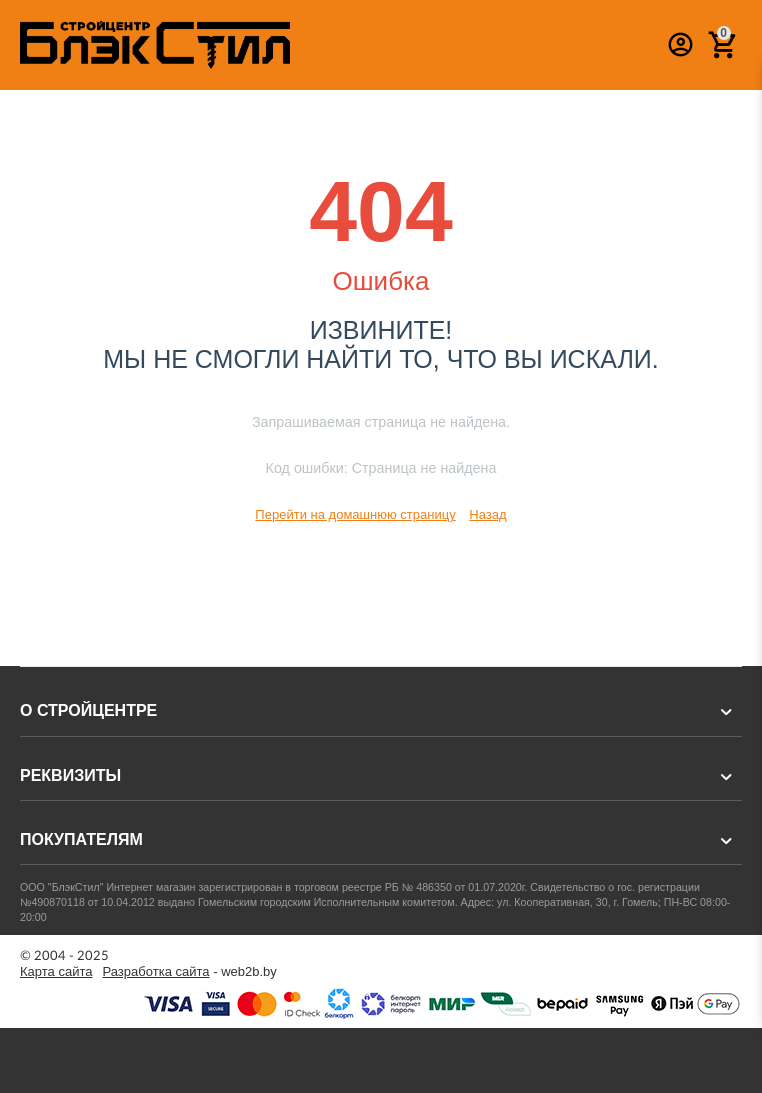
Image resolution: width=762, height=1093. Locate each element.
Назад (487, 514)
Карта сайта (56, 972)
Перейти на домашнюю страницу (355, 514)
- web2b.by (190, 972)
